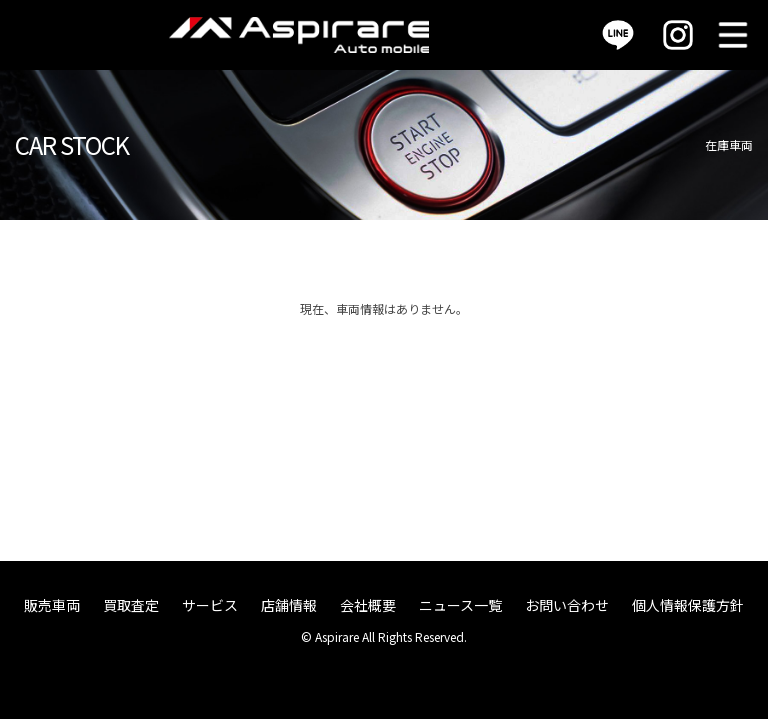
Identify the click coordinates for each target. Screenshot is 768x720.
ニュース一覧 (460, 605)
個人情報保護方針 (688, 605)
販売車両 (52, 605)
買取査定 (131, 605)
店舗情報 (289, 605)
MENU (733, 35)
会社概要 (368, 605)
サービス (210, 605)
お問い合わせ (567, 605)
